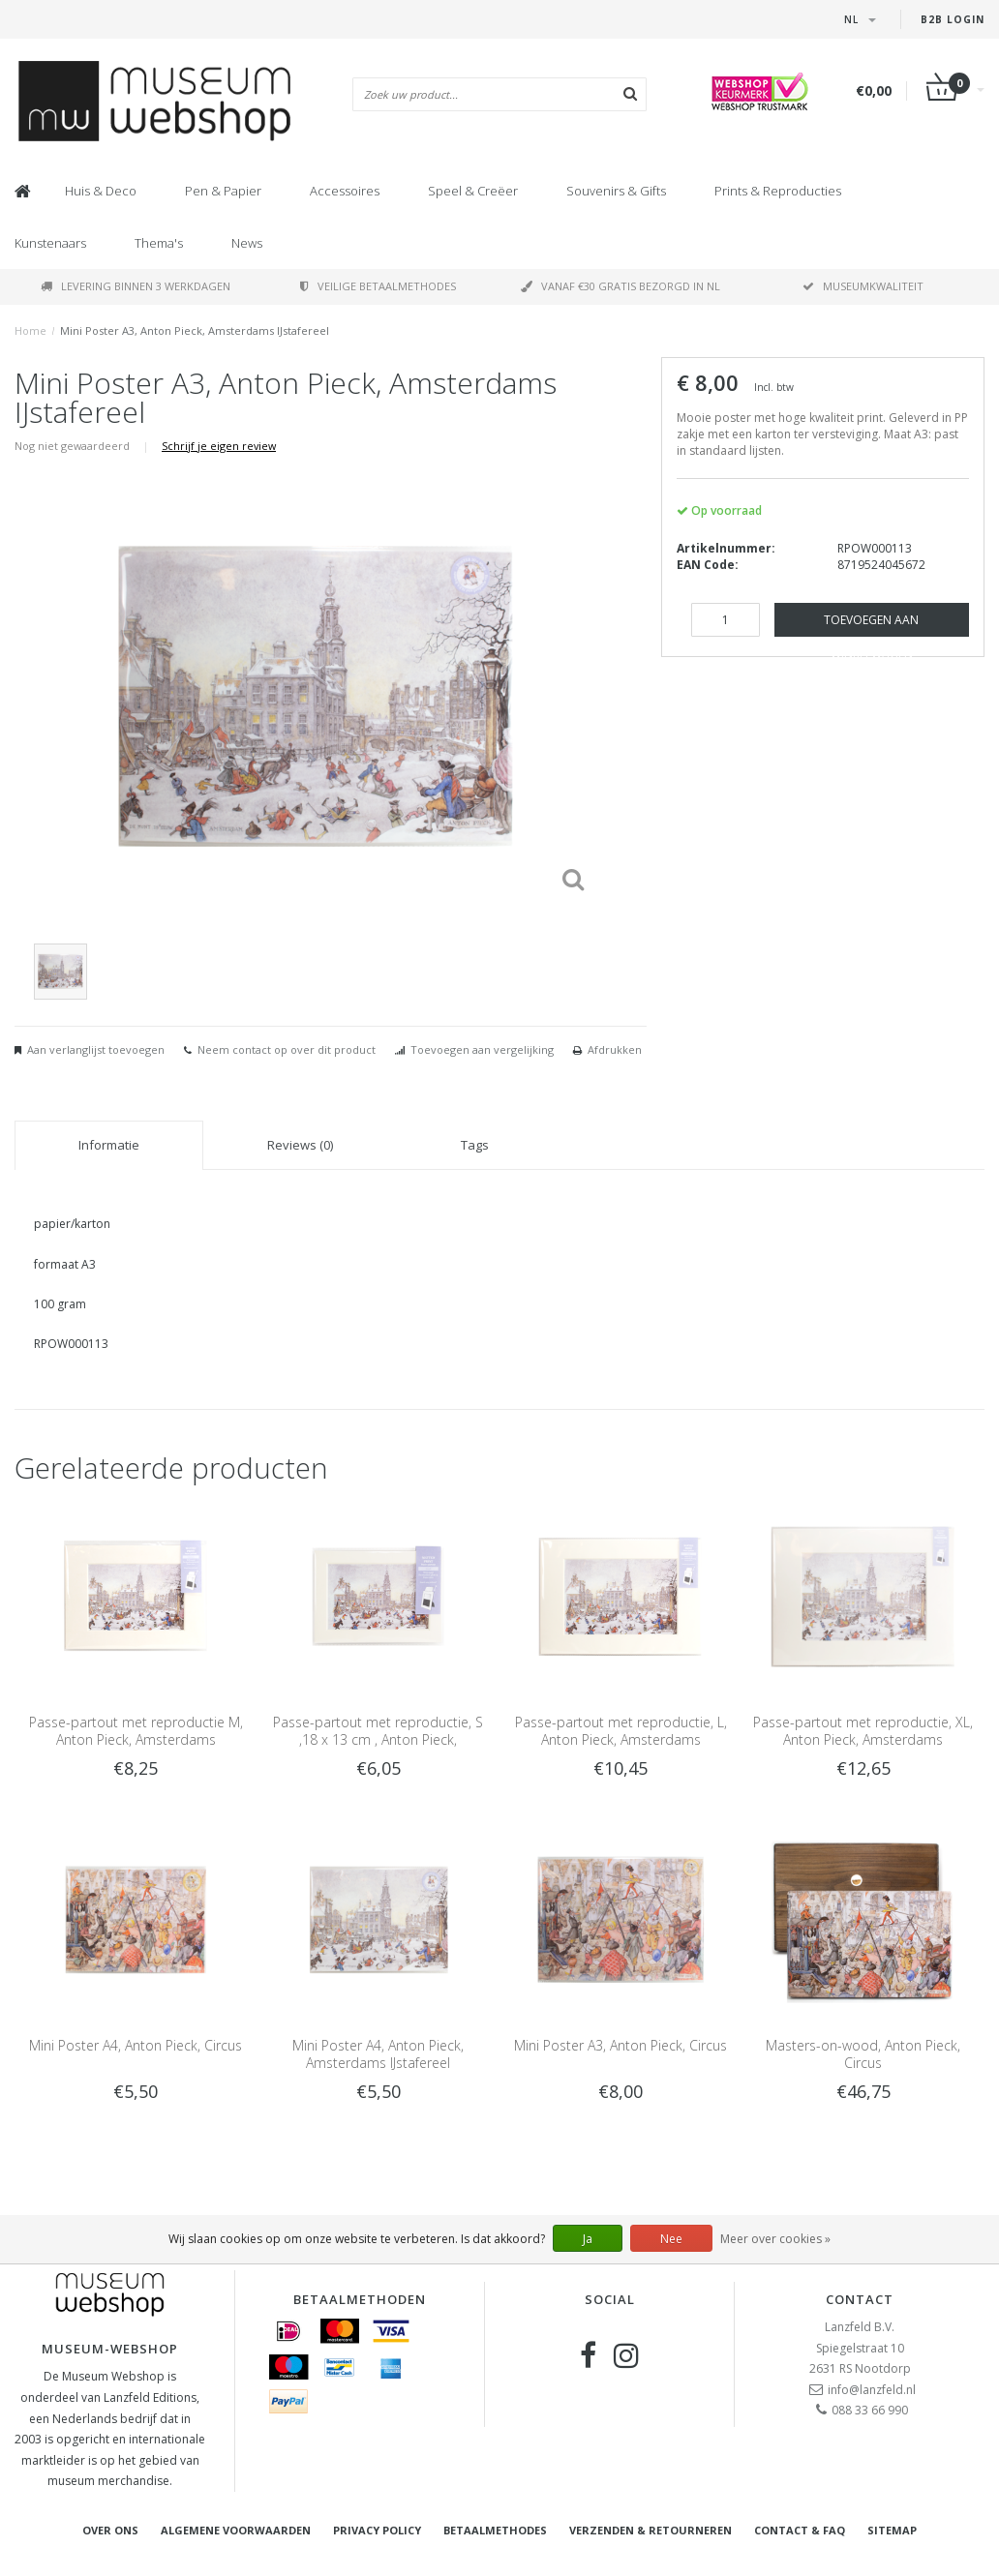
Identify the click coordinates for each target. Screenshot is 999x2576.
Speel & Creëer (473, 190)
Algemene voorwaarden (236, 2530)
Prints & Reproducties (777, 190)
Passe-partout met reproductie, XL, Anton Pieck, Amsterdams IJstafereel (863, 1739)
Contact (859, 2299)
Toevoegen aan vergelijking (482, 1049)
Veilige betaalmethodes (378, 286)
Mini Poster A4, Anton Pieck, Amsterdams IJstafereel (378, 2054)
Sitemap (892, 2530)
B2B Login (952, 19)
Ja (587, 2239)
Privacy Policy (377, 2530)
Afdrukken (615, 1049)
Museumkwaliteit (862, 286)
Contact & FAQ (799, 2530)
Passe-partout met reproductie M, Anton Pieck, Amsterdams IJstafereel (136, 1739)
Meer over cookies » (775, 2239)
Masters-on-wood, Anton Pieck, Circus (863, 2054)
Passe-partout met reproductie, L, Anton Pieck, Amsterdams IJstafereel (621, 1739)
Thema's (159, 243)
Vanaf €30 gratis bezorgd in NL (620, 286)
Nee (671, 2239)
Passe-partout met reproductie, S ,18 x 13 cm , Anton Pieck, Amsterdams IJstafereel (378, 1739)
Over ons (110, 2530)
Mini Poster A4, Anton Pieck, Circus (135, 2045)
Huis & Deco (100, 190)
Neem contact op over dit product (286, 1049)
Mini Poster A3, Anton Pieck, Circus (620, 2045)
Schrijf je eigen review (219, 445)
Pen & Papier (223, 190)
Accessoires (344, 190)
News (246, 243)
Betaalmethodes (495, 2530)
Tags (475, 1144)
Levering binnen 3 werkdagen (135, 286)
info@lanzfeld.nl (872, 2389)
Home (30, 330)
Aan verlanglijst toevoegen (96, 1049)
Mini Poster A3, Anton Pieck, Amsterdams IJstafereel (194, 330)
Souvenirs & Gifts (616, 190)
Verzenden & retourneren (650, 2530)
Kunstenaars (50, 243)
